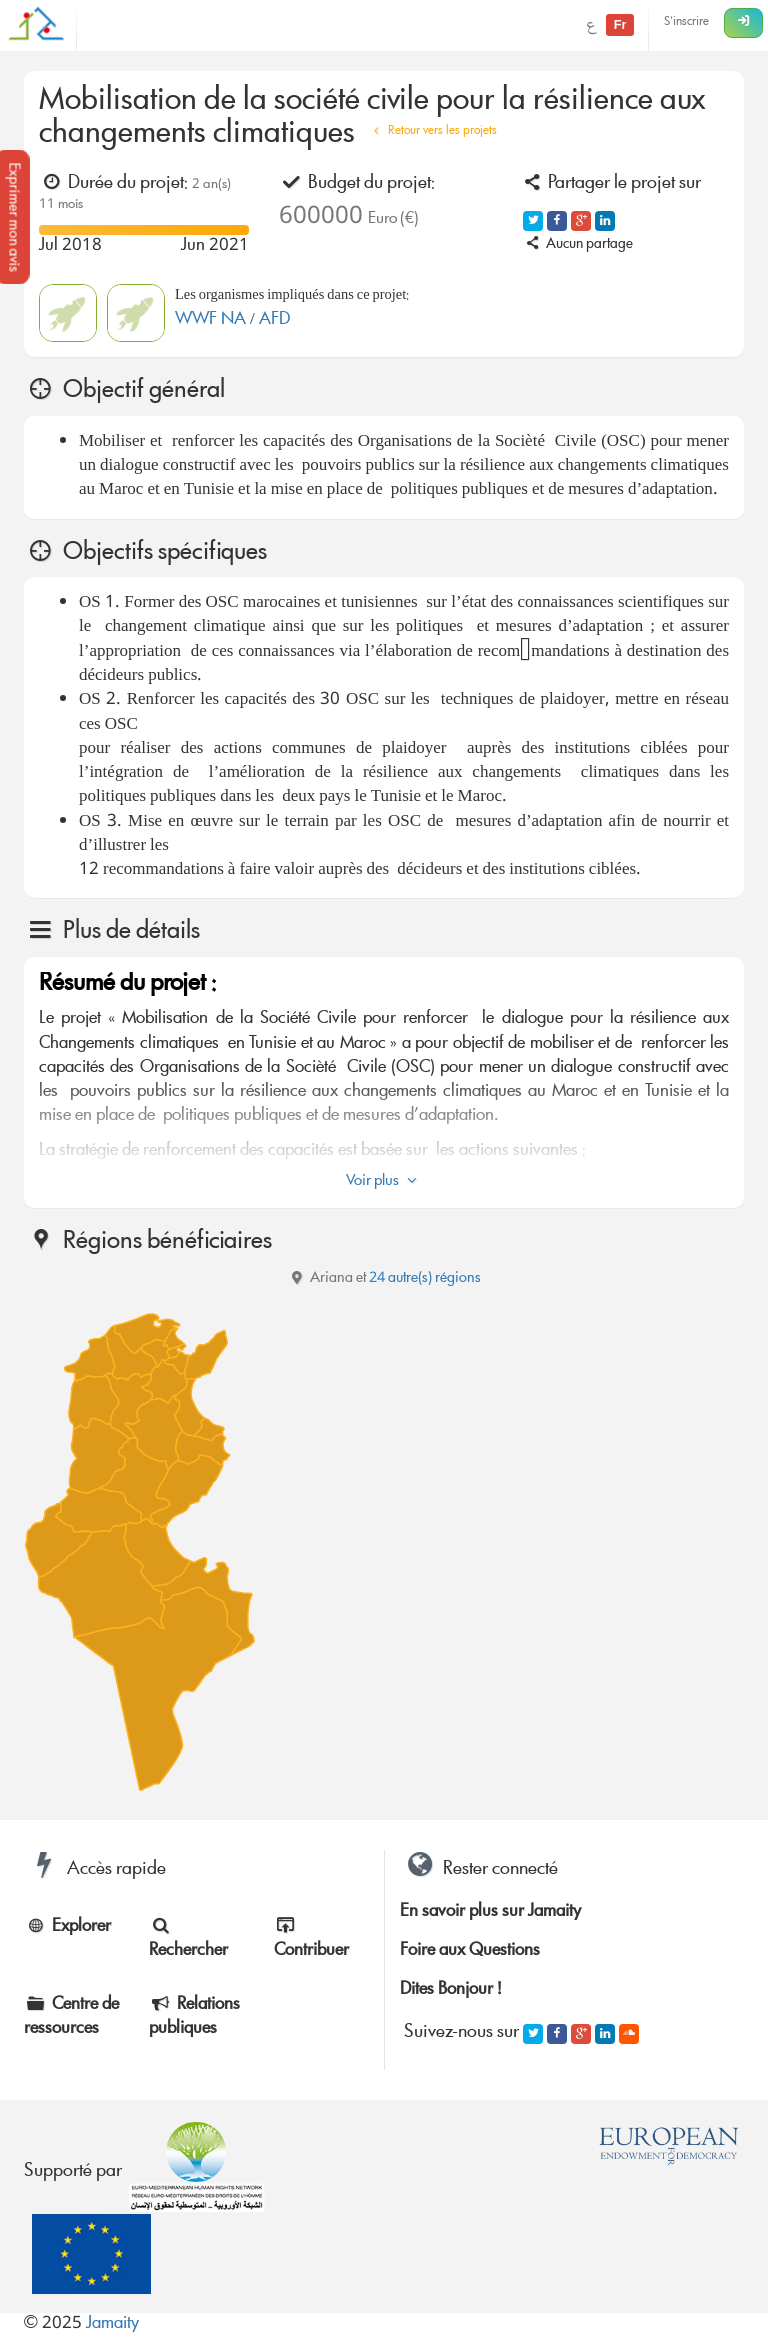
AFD (274, 320)
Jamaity (112, 2324)
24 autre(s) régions (425, 1279)
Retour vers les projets (432, 131)
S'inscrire (686, 22)
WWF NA (212, 320)
